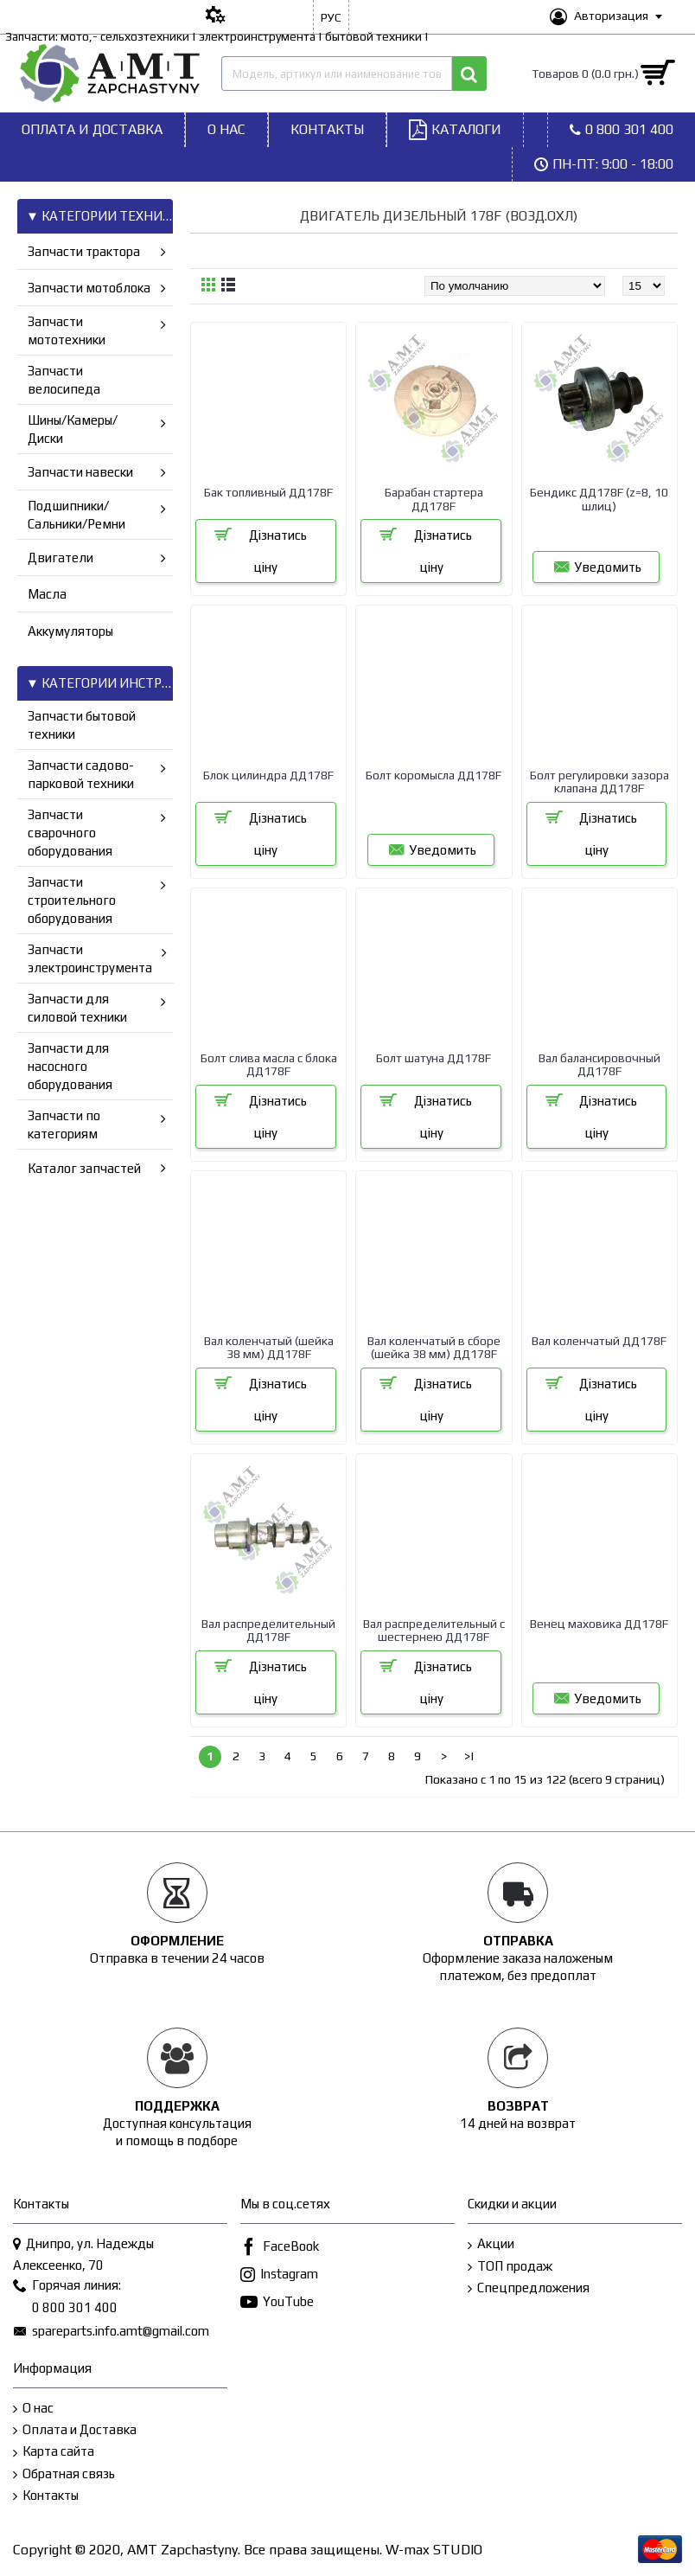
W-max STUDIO (434, 2549)
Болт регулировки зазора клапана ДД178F (599, 781)
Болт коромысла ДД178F (433, 775)
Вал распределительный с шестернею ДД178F (434, 1630)
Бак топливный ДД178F (268, 492)
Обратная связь (64, 2474)
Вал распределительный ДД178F (268, 1630)
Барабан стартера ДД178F (434, 498)
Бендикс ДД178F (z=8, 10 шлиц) (599, 498)
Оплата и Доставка (75, 2430)
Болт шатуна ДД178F (433, 1058)
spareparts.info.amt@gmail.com (111, 2332)
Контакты (46, 2496)
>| (469, 1756)
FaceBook (279, 2248)
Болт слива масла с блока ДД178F (269, 1064)
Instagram (279, 2275)
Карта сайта (53, 2452)
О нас (33, 2408)
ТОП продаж (510, 2267)
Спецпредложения (529, 2288)
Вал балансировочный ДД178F (599, 1064)
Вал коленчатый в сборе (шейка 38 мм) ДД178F (434, 1347)
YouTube (277, 2303)
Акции (491, 2244)
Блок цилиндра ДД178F (268, 775)
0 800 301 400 (65, 2308)
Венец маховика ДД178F (599, 1624)
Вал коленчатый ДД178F (599, 1341)
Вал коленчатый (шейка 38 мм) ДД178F (269, 1347)
